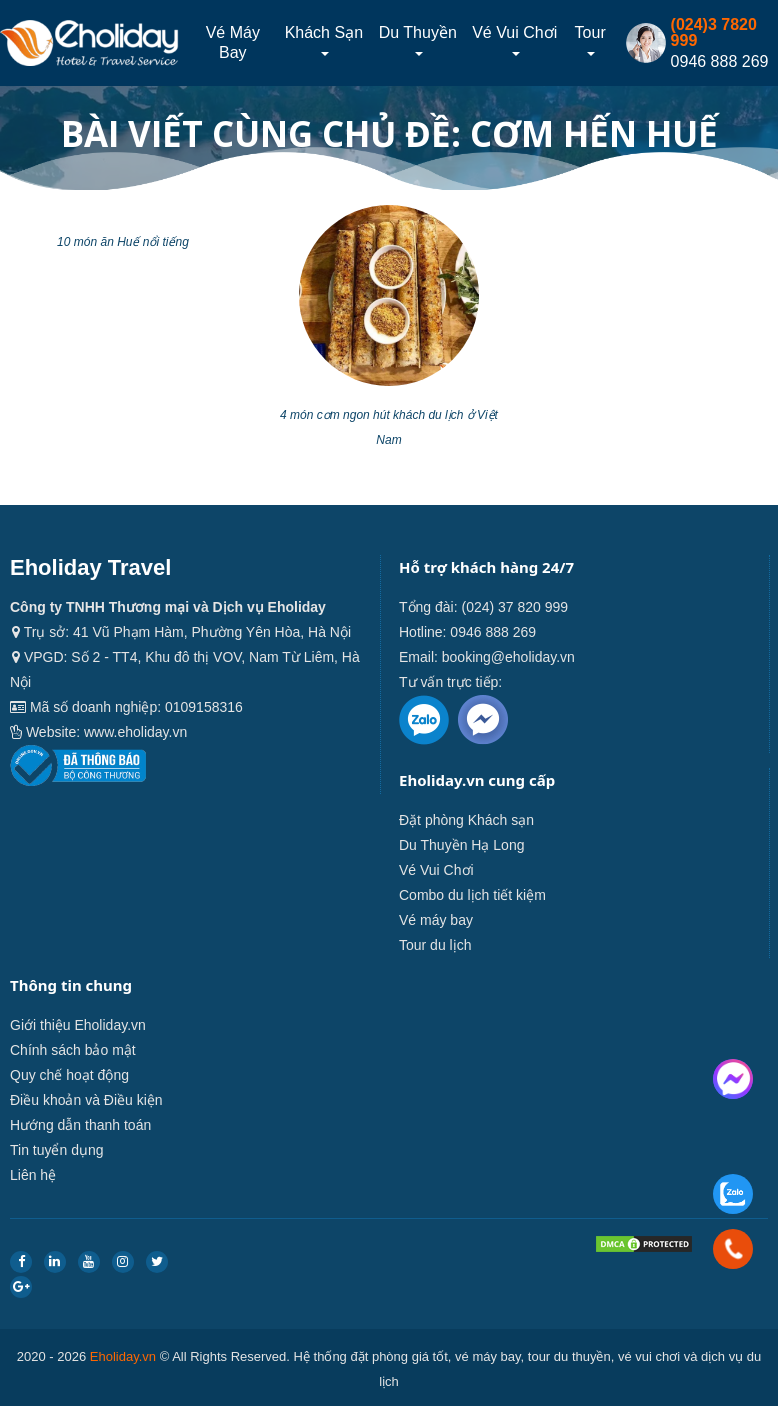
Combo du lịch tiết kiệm (472, 895)
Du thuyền (418, 40)
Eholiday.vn (123, 1356)
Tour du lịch (435, 945)
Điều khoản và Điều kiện (86, 1100)
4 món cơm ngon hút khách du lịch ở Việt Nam (389, 427)
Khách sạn (324, 40)
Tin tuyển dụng (57, 1150)
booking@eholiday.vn (508, 657)
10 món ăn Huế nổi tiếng (123, 242)
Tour (590, 40)
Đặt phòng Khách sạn (466, 820)
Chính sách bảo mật (73, 1050)
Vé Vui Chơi (514, 40)
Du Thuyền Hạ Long (461, 845)
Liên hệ (33, 1175)
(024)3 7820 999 (714, 32)
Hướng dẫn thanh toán (80, 1125)
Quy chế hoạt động (69, 1075)
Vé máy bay (233, 42)
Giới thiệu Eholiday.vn (78, 1025)
